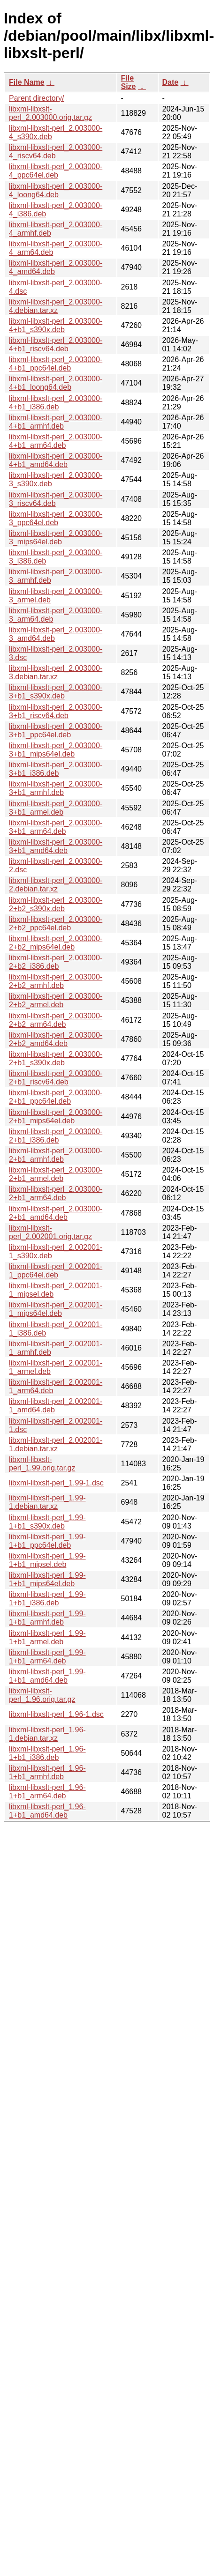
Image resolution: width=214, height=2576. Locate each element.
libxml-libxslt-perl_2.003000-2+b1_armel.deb (55, 1174)
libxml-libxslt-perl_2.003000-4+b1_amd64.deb (55, 460)
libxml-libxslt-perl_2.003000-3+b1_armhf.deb (55, 788)
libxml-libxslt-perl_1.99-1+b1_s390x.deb (47, 1522)
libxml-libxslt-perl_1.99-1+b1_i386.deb (47, 1598)
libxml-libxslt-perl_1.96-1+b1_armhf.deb (47, 1772)
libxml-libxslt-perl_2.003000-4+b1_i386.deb (55, 402)
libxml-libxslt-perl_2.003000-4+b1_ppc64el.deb (55, 364)
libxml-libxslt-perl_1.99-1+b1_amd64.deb (47, 1676)
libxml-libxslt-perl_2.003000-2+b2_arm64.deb (55, 1020)
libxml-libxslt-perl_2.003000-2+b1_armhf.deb (55, 1155)
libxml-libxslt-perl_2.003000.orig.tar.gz (50, 113)
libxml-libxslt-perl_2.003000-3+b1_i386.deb (55, 769)
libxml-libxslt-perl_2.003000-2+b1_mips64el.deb (55, 1116)
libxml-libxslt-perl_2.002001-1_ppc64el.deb (55, 1270)
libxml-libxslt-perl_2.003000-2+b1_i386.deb (55, 1136)
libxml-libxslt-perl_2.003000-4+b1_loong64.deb (55, 383)
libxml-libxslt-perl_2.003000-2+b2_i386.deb (55, 962)
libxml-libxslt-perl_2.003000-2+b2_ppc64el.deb (55, 923)
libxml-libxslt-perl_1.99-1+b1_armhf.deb (47, 1618)
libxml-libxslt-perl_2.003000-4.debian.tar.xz (55, 306)
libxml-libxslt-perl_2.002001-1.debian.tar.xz (55, 1444)
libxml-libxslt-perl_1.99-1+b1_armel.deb (47, 1637)
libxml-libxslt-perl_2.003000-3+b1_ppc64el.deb (55, 730)
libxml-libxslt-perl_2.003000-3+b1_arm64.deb (55, 827)
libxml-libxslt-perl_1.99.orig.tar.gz (42, 1463)
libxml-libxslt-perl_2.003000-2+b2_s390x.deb (55, 904)
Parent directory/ (36, 98)
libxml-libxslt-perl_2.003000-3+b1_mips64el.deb (55, 750)
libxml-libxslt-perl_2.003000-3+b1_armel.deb (55, 808)
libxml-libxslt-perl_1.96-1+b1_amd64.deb (47, 1811)
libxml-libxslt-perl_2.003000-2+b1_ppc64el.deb (55, 1097)
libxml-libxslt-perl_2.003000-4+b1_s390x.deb (55, 325)
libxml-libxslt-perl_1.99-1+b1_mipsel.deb (47, 1560)
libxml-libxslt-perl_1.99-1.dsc (56, 1483)
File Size (128, 82)
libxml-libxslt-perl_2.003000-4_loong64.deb (55, 190)
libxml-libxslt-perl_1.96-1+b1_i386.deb (47, 1753)
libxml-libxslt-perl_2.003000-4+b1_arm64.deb (55, 441)
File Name (27, 82)
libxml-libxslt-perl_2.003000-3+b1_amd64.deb (55, 846)
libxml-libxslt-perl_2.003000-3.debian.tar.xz (55, 672)
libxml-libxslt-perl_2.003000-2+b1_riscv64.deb (55, 1077)
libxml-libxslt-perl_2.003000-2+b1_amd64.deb (55, 1213)
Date (170, 82)
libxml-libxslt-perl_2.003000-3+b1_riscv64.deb (55, 711)
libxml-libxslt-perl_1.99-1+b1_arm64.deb (47, 1656)
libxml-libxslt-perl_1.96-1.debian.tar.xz (47, 1734)
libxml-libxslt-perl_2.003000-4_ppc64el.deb (55, 171)
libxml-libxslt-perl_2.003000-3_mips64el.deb (55, 537)
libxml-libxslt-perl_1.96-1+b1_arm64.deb (47, 1791)
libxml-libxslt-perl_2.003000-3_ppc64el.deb (55, 518)
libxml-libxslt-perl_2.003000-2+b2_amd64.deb (55, 1039)
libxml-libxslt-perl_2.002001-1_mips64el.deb (55, 1309)
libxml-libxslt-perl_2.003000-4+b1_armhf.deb (55, 422)
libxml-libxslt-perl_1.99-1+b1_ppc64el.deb (47, 1541)
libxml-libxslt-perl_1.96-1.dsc (56, 1714)
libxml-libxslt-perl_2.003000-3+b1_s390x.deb (55, 691)
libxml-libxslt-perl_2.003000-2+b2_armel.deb (55, 1000)
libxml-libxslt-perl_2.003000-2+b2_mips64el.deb (55, 943)
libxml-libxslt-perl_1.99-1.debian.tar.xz (47, 1502)
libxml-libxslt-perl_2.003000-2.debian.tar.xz (55, 884)
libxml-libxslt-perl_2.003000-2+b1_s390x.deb (55, 1058)
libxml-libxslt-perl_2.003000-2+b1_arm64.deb (55, 1193)
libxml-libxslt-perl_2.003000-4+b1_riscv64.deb (55, 344)
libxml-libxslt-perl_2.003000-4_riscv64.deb (55, 151)
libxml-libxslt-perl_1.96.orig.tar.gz (42, 1695)
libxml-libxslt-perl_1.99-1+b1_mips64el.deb (47, 1579)
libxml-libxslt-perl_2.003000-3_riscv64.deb (55, 499)
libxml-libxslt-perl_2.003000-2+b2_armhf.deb (55, 981)
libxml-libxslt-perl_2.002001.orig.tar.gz (50, 1232)
